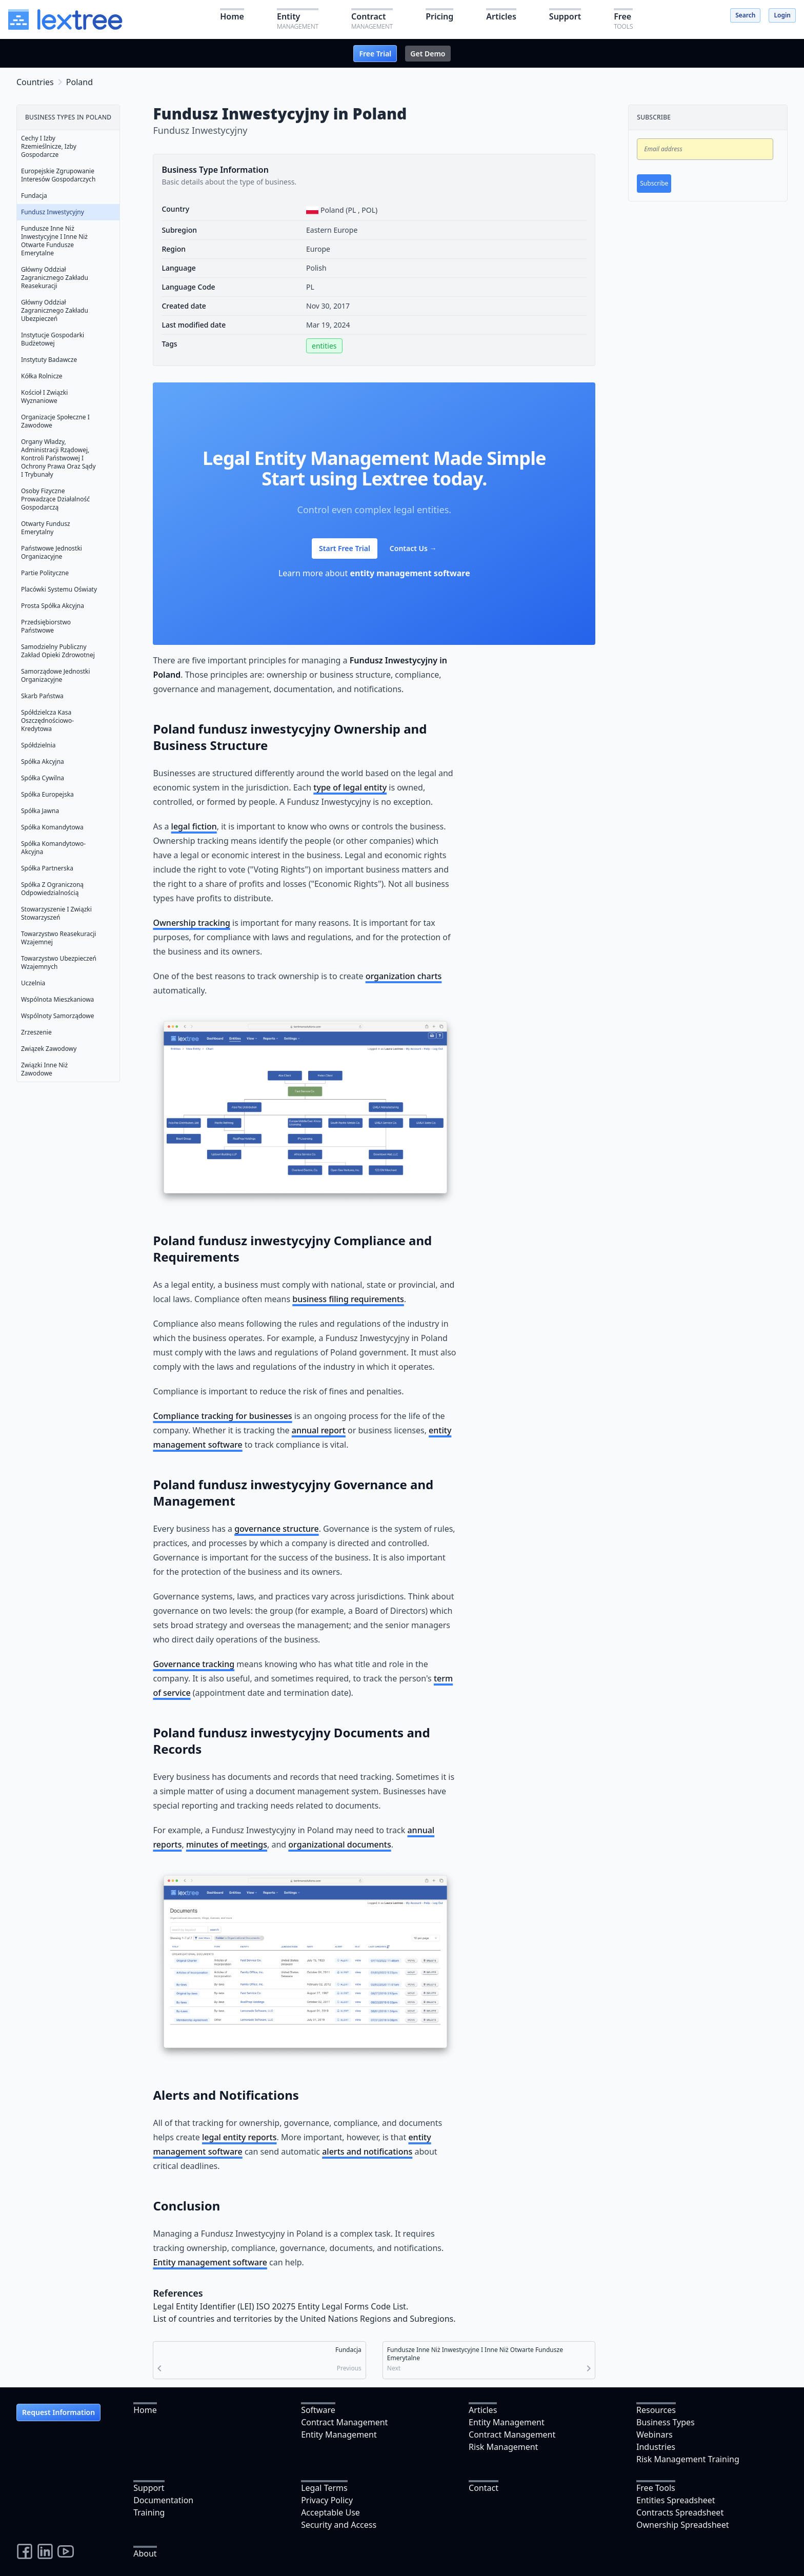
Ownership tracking (191, 922)
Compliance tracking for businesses (222, 1416)
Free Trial (375, 53)
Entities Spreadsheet (675, 2500)
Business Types (665, 2422)
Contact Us (413, 548)
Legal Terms (324, 2487)
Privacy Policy (327, 2500)
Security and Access (338, 2524)
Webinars (654, 2434)
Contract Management (344, 2422)
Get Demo (427, 53)
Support (148, 2487)
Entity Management (339, 2434)
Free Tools (655, 2487)
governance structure (276, 1528)
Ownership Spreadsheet (682, 2524)
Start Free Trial (344, 548)
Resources (656, 2410)
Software (318, 2410)
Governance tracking (193, 1664)
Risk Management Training (687, 2459)
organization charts (404, 976)
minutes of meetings (226, 1844)
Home (145, 2410)
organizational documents (339, 1844)
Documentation (163, 2500)
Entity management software (210, 2262)
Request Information (58, 2412)
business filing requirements (348, 1299)
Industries (655, 2446)
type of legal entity (350, 787)
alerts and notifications (367, 2151)
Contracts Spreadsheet (679, 2512)
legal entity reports (239, 2137)
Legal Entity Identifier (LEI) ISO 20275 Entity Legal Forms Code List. (280, 2306)
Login (782, 15)
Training (149, 2512)
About (144, 2553)
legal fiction (194, 826)
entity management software (410, 573)
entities (324, 346)
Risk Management (503, 2446)
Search (745, 15)
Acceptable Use (330, 2512)
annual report (319, 1430)
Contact (483, 2487)
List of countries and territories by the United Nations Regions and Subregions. (304, 2318)
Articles (483, 2410)
